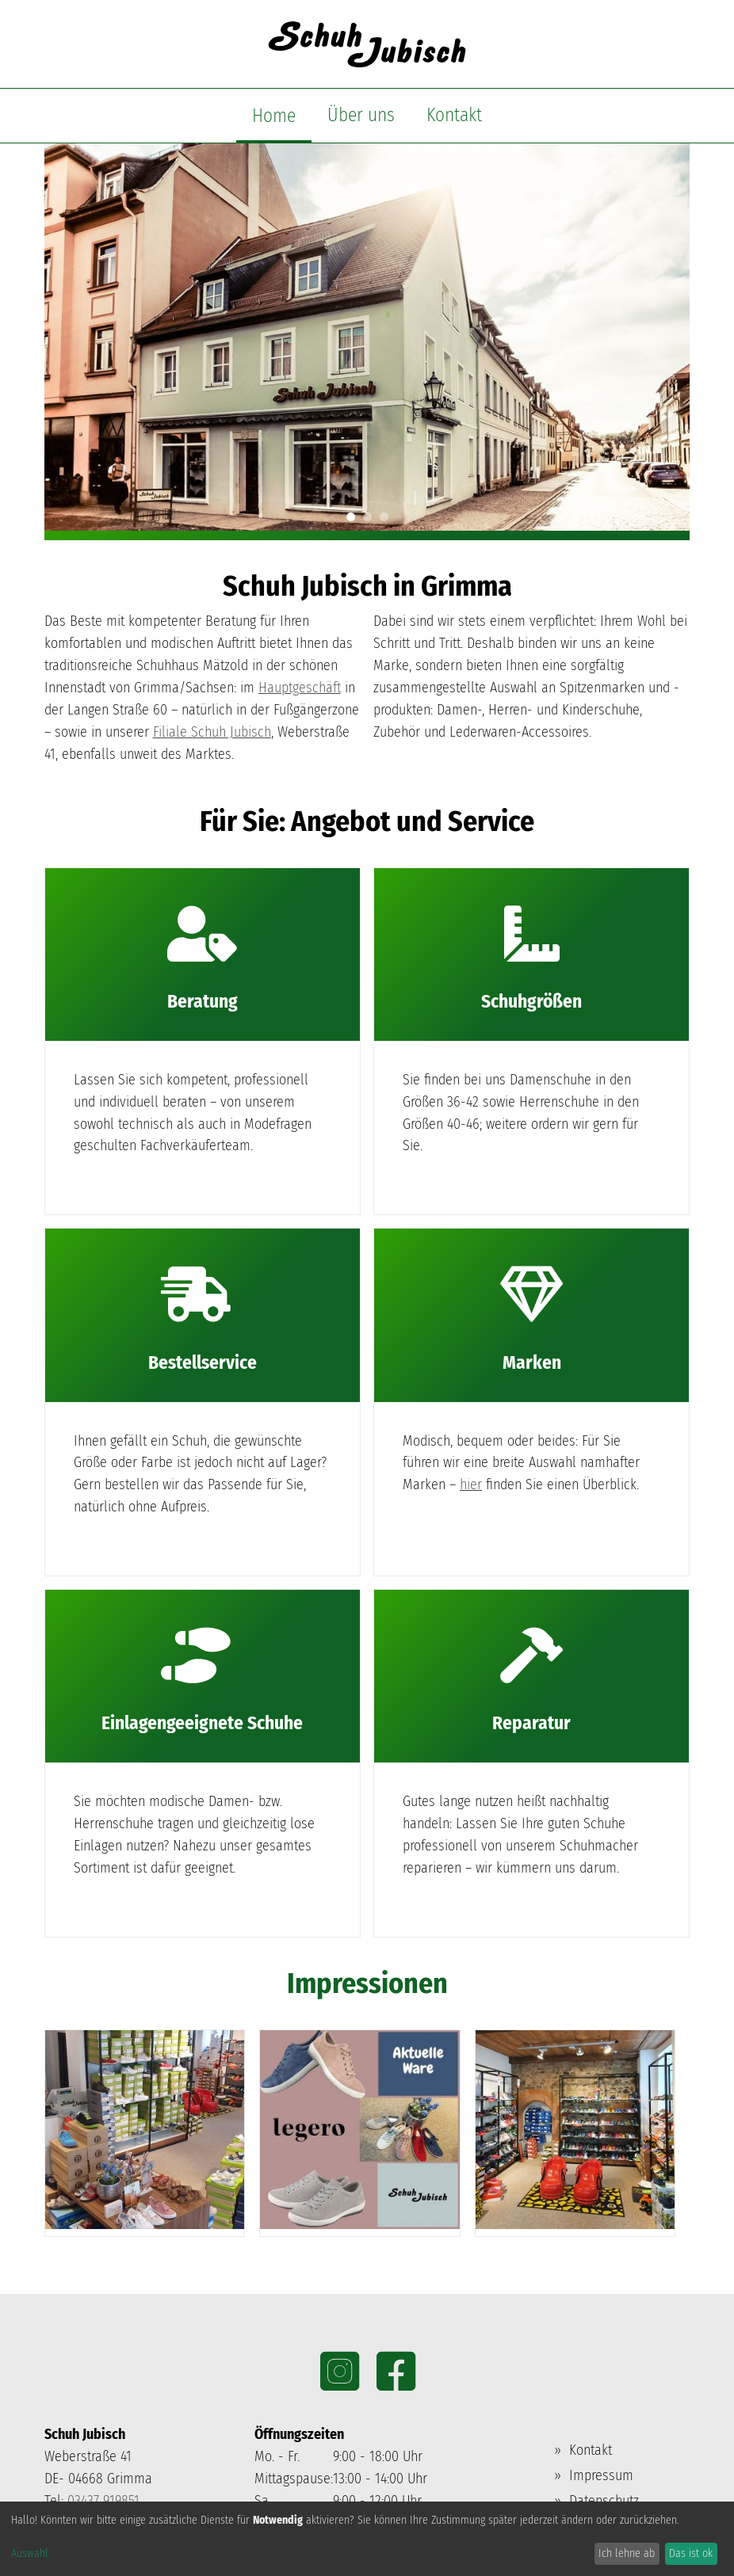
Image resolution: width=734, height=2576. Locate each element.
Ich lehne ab (626, 2553)
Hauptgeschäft (299, 687)
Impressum (601, 2475)
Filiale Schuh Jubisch (212, 732)
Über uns (361, 115)
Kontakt (454, 115)
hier (471, 1484)
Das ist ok (691, 2553)
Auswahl (29, 2553)
